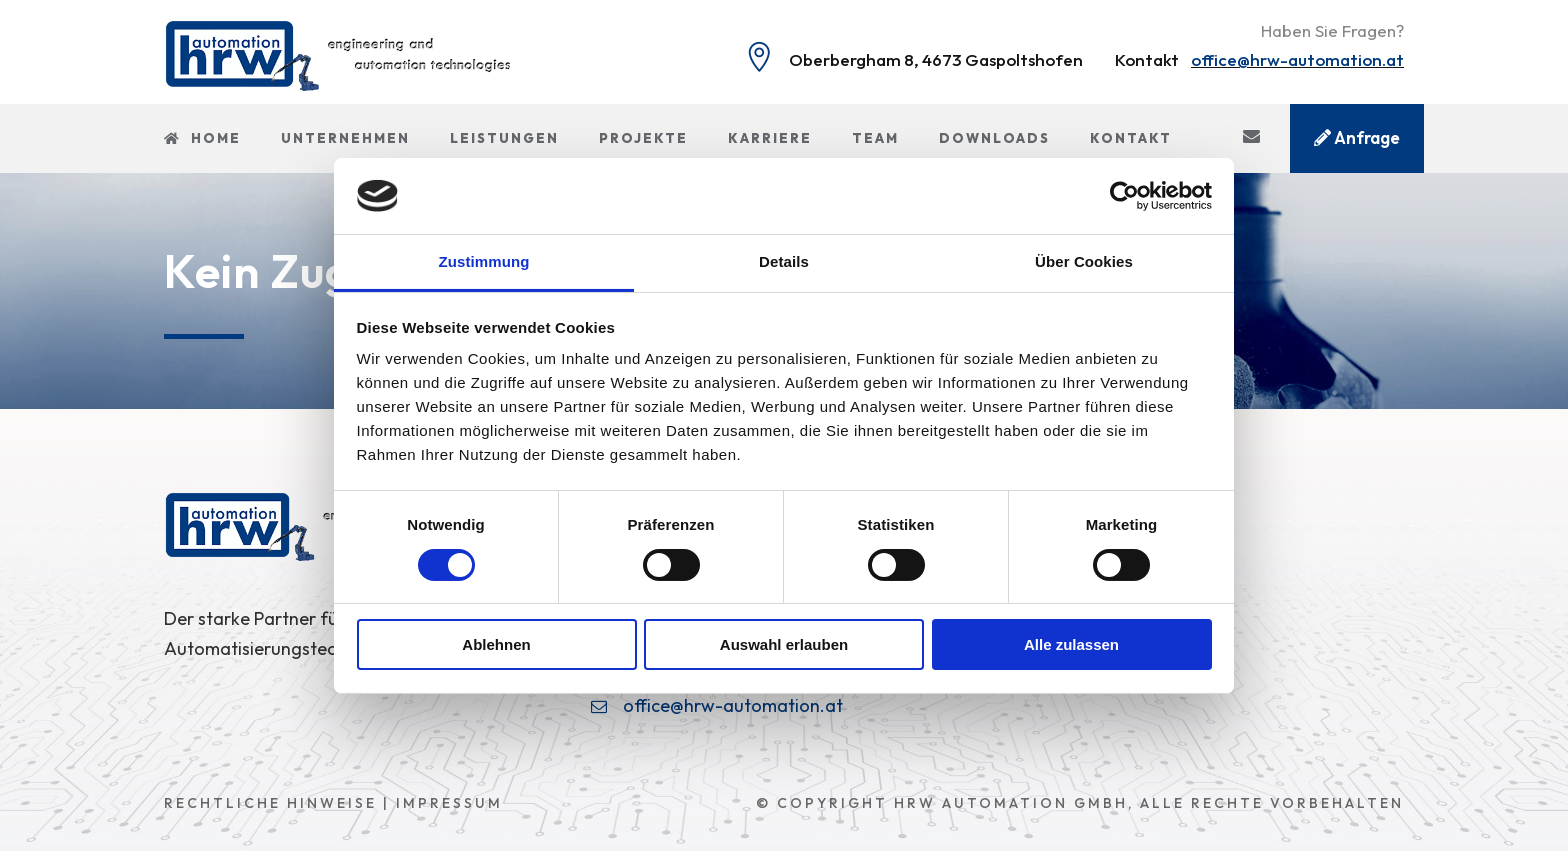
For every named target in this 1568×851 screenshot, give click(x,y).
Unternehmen (345, 138)
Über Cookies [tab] (1084, 261)
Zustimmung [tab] (484, 261)
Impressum (449, 803)
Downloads (994, 138)
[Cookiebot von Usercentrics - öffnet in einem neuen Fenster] (1124, 196)
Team (875, 138)
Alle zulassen (1071, 644)
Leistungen (504, 138)
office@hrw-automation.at (1297, 59)
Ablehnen (496, 644)
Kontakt (1131, 138)
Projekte (643, 138)
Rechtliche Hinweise (270, 803)
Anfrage (1357, 137)
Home (202, 138)
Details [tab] (784, 261)
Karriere (770, 138)
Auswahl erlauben (784, 644)
